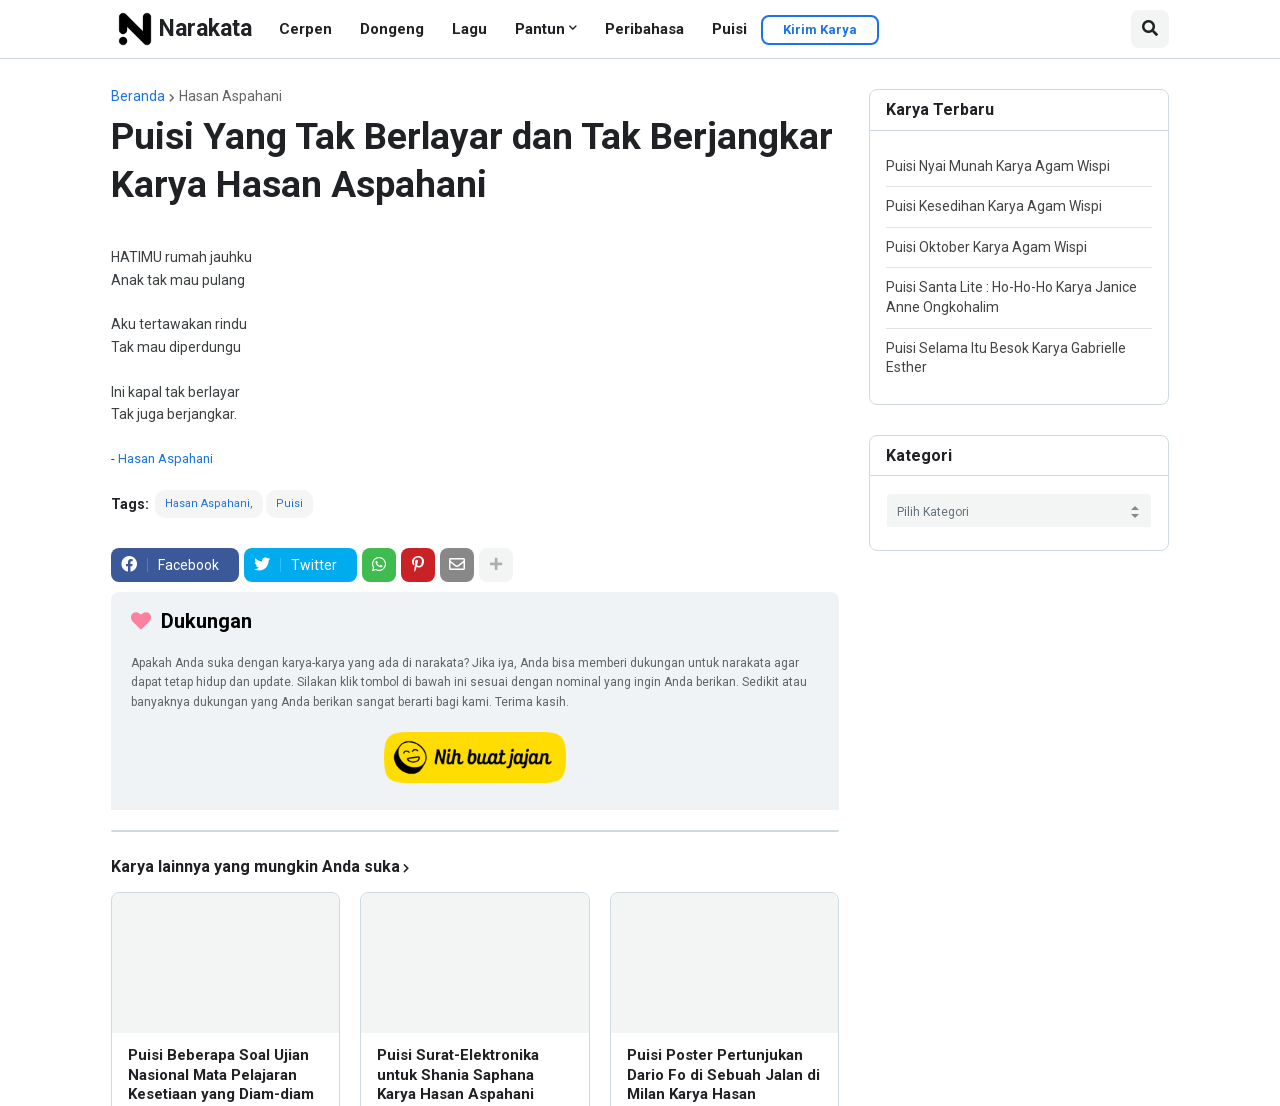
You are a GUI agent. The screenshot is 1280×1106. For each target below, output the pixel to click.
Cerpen (305, 29)
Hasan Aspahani (230, 96)
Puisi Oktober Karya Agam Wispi (986, 247)
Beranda (138, 96)
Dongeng (392, 29)
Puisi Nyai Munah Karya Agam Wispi (998, 166)
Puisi (729, 29)
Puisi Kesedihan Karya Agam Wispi (994, 206)
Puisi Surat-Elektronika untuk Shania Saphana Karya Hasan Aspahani (458, 1074)
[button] (1150, 29)
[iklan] (475, 831)
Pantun (540, 29)
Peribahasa (644, 29)
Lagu (469, 29)
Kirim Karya (820, 29)
